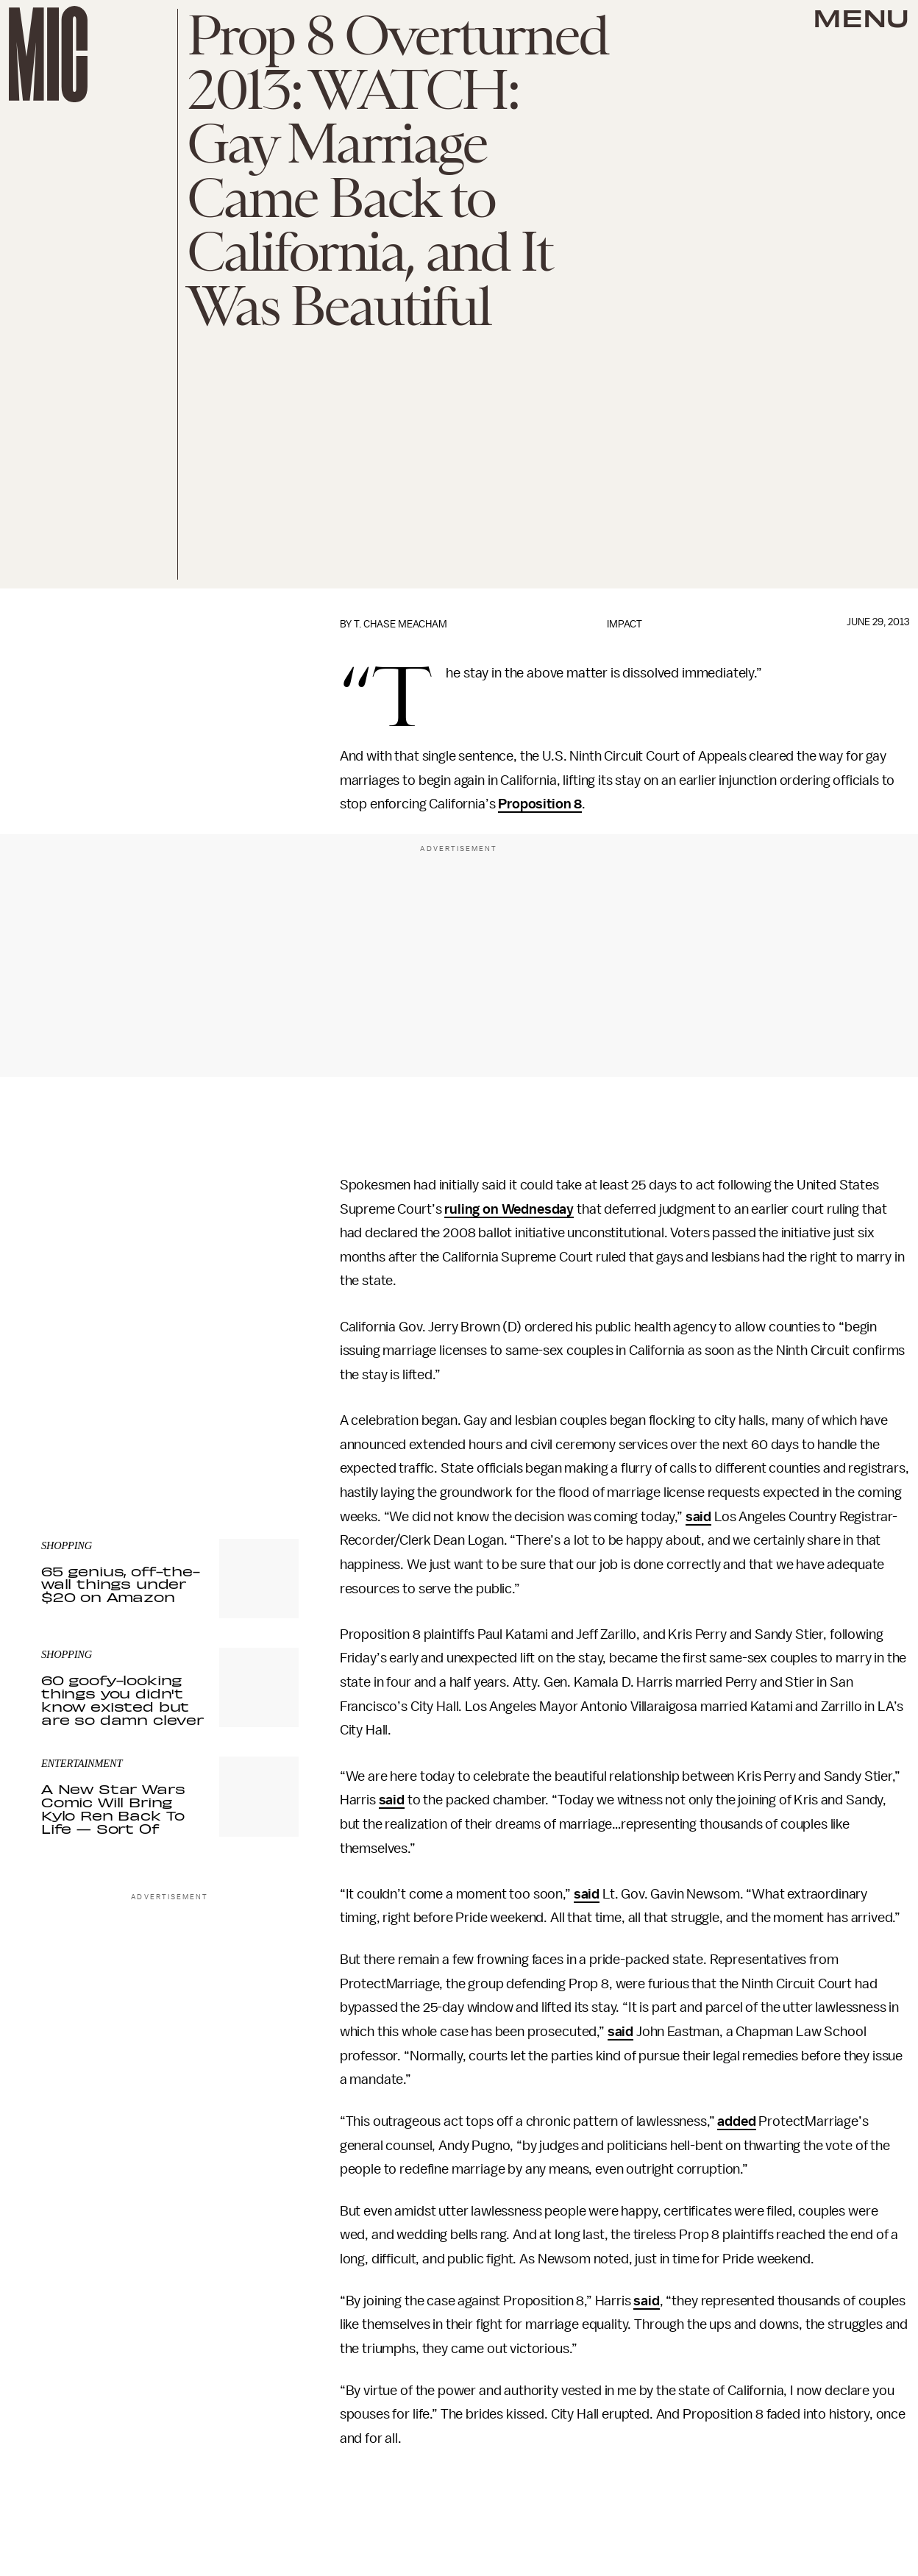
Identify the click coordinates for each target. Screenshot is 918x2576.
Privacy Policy (71, 1427)
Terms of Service (247, 1419)
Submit (262, 1397)
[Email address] (170, 1356)
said (698, 1516)
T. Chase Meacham (400, 624)
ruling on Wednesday (509, 1209)
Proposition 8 (540, 804)
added (736, 2121)
